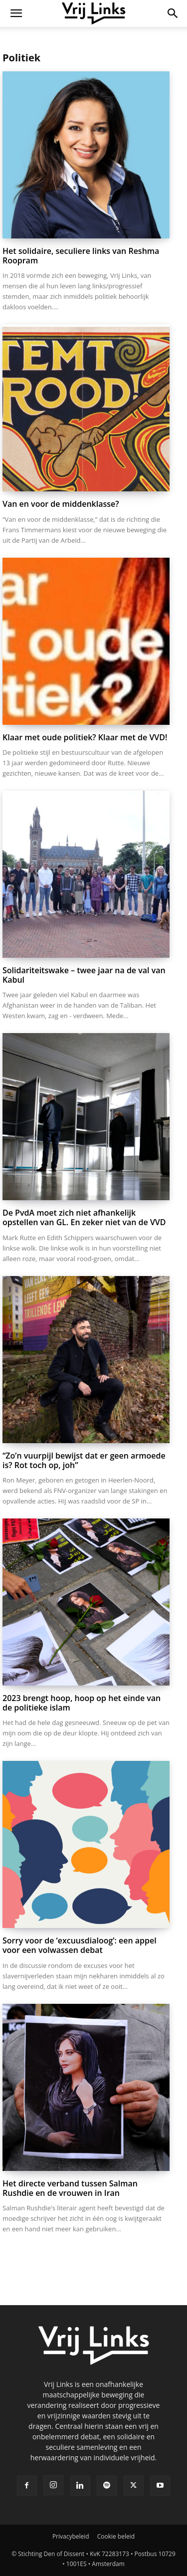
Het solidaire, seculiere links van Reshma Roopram (80, 255)
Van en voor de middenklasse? (60, 503)
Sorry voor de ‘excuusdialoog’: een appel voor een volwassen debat (79, 1945)
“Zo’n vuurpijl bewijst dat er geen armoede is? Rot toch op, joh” (84, 1460)
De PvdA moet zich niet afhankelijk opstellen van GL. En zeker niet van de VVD (84, 1217)
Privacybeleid (70, 2536)
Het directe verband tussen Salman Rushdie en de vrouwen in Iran (70, 2188)
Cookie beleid (116, 2536)
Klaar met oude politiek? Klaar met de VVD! (84, 737)
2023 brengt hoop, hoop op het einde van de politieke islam (81, 1703)
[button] (16, 13)
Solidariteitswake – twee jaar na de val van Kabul (84, 975)
